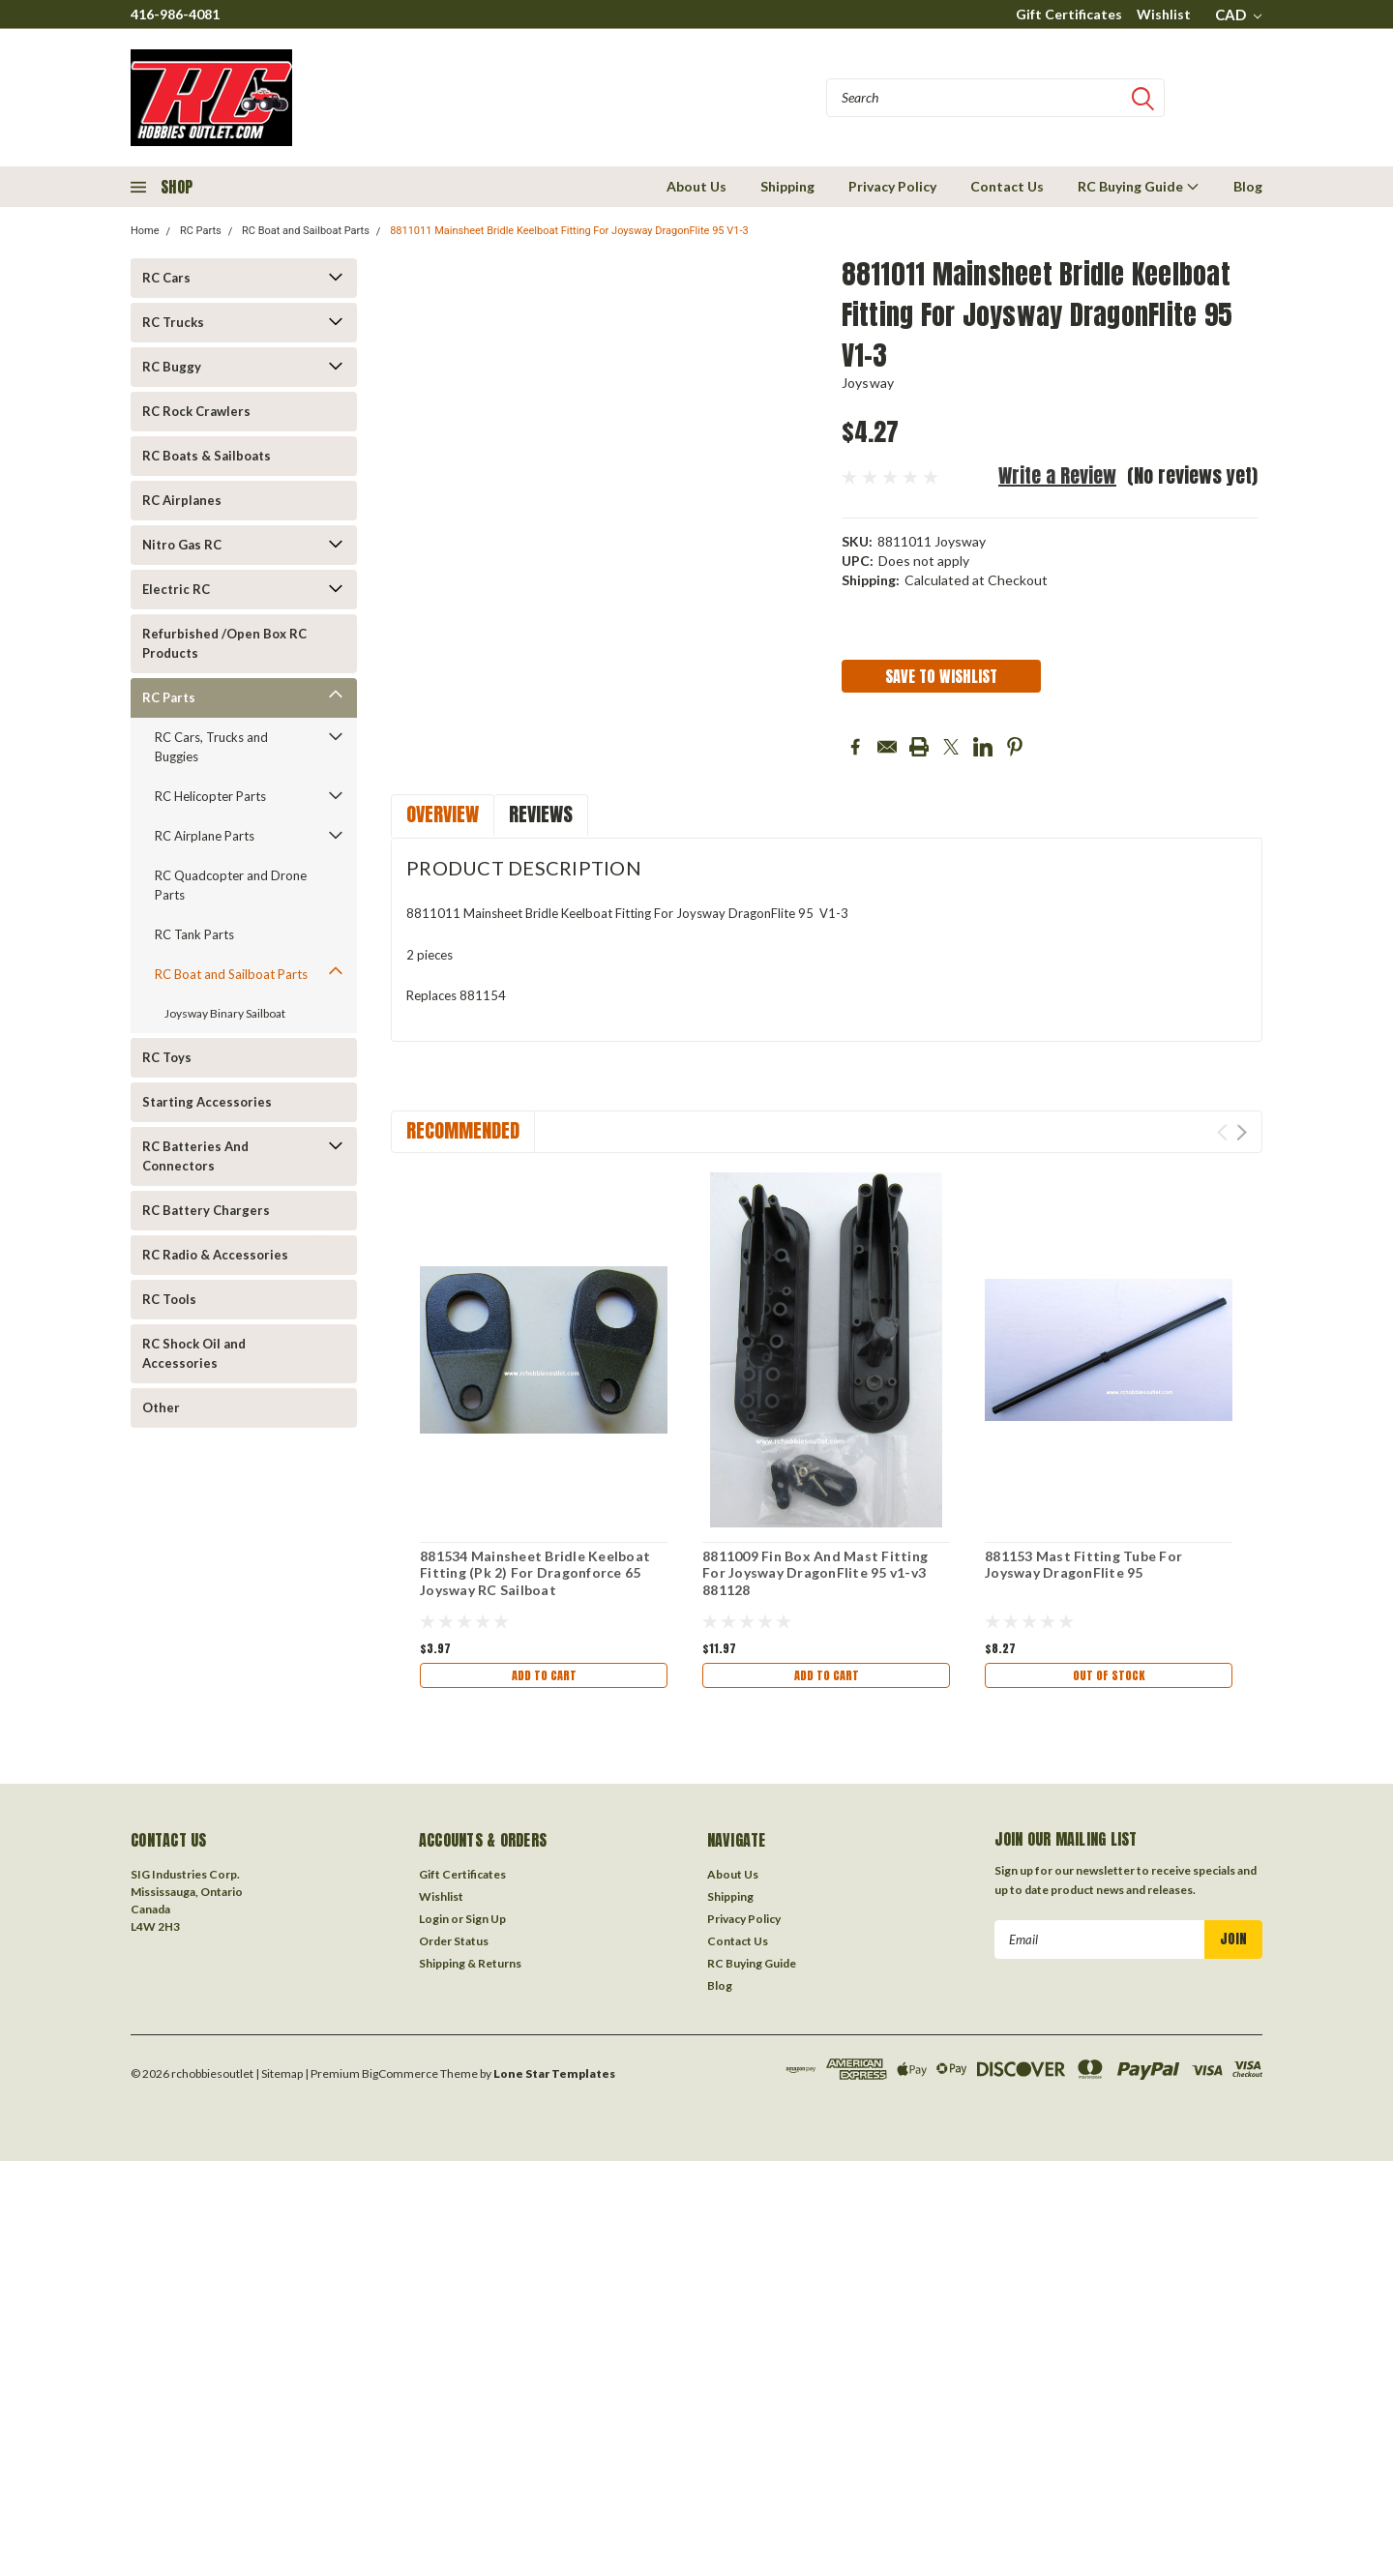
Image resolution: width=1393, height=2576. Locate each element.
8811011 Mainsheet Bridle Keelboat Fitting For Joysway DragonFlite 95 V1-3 (569, 230)
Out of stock (1108, 1678)
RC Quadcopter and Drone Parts (231, 885)
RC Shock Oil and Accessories (194, 1353)
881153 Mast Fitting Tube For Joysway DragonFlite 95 (1083, 1565)
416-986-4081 (175, 14)
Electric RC (176, 589)
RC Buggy (171, 366)
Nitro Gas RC (182, 544)
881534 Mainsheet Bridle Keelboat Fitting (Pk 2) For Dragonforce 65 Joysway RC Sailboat (535, 1573)
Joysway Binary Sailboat (224, 1013)
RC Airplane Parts (204, 836)
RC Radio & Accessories (215, 1254)
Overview (442, 814)
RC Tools (169, 1299)
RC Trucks (173, 322)
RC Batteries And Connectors (195, 1156)
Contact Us (1007, 186)
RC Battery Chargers (206, 1210)
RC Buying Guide (1139, 186)
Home (145, 230)
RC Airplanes (182, 500)
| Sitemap (279, 2079)
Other (161, 1407)
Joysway (868, 382)
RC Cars (166, 277)
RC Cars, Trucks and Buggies (211, 746)
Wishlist (1164, 14)
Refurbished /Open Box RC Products (224, 643)
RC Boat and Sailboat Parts (306, 230)
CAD (1238, 14)
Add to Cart (543, 1678)
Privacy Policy (892, 186)
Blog (1247, 186)
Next (1241, 1132)
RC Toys (167, 1057)
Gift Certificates (1069, 14)
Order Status (454, 1946)
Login (434, 1924)
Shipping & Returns (470, 1969)
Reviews (541, 814)
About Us (696, 186)
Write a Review (1057, 475)
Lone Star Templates (554, 2079)
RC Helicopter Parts (210, 796)
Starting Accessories (207, 1102)
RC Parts (201, 230)
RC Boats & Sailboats (206, 455)
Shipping (787, 186)
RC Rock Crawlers (196, 411)
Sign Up (485, 1924)
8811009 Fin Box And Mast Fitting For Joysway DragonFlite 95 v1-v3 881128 (815, 1573)
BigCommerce (400, 2079)
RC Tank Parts (194, 934)
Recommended (462, 1130)
